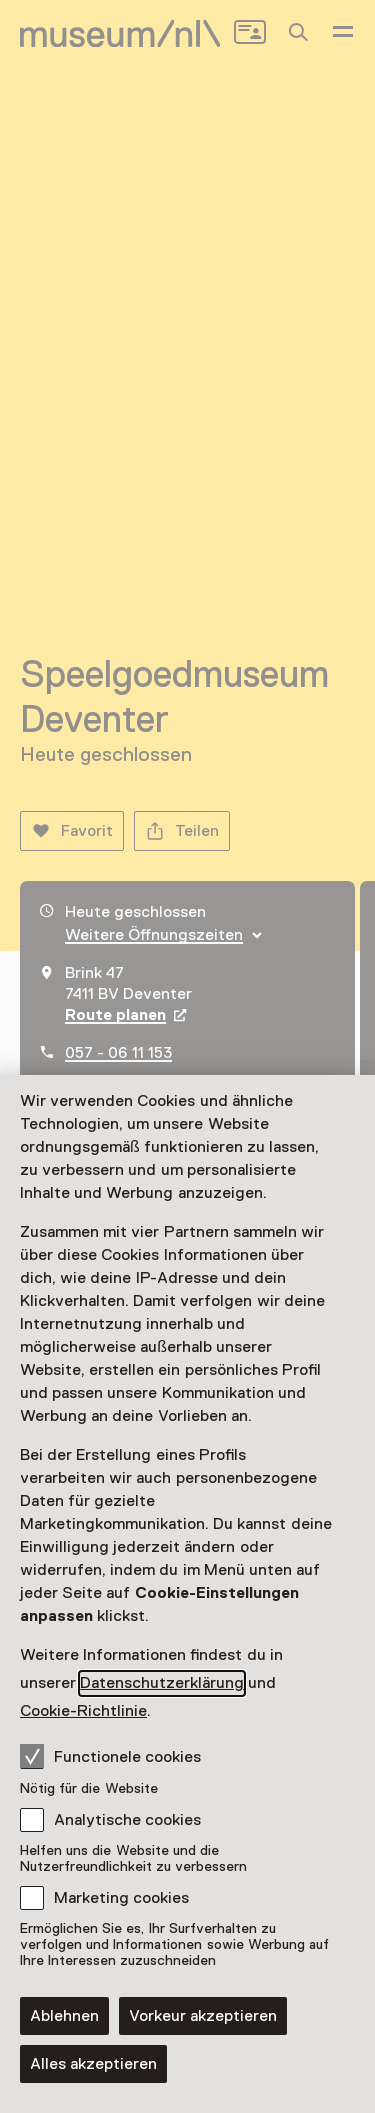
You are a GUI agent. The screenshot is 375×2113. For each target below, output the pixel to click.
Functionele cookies (110, 1756)
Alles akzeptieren (93, 2064)
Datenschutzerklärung (162, 1683)
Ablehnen (64, 2016)
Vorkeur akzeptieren (203, 2016)
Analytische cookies (127, 1820)
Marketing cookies (121, 1898)
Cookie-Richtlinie (83, 1711)
